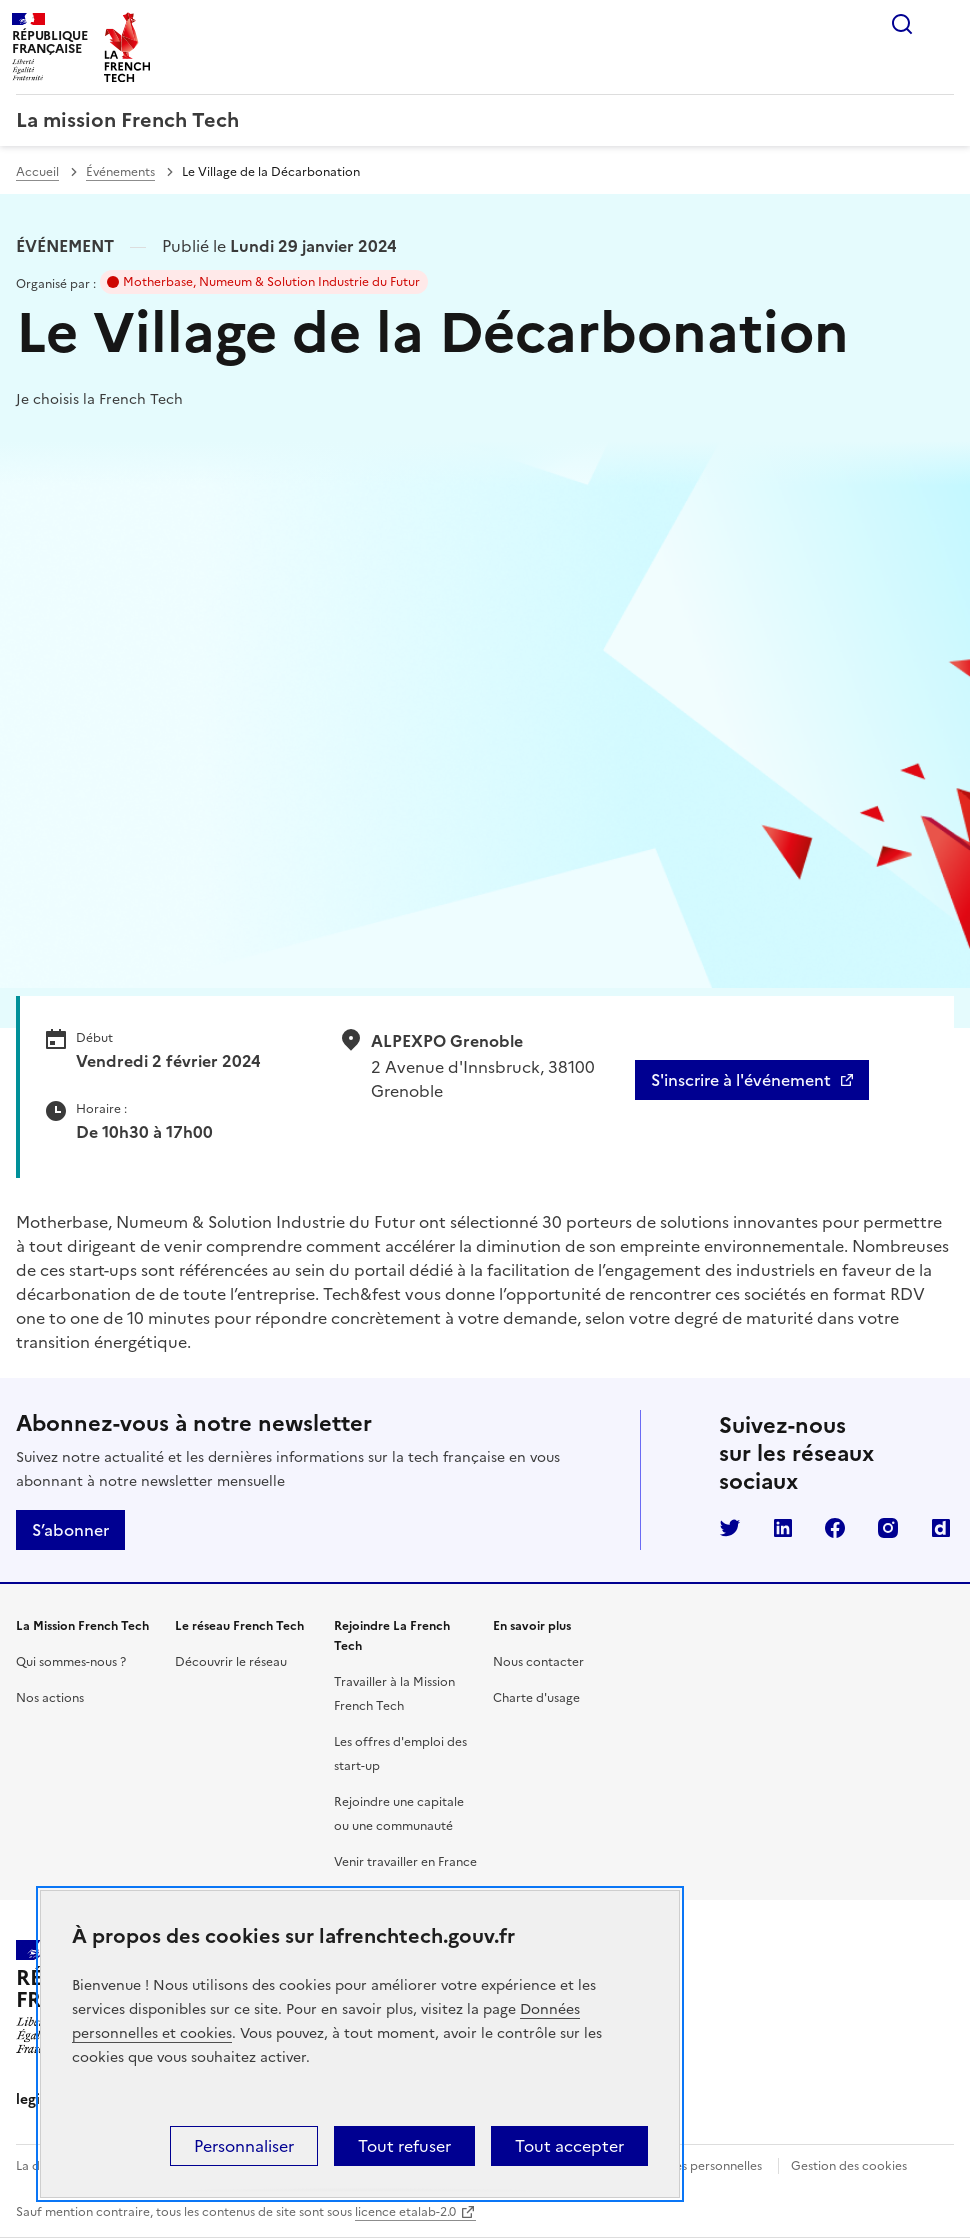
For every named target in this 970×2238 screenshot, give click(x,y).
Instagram (888, 1528)
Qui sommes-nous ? (71, 1662)
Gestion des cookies (849, 2166)
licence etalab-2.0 (405, 2212)
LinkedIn (783, 1528)
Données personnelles (699, 2166)
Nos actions (50, 1698)
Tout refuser (404, 2146)
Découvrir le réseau (231, 1662)
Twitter (730, 1528)
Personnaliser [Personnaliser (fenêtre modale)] (244, 2146)
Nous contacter (538, 1662)
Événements (120, 172)
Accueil (37, 172)
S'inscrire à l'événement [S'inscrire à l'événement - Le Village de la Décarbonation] (741, 1080)
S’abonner (70, 1530)
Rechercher (902, 24)
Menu (942, 24)
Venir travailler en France (405, 1862)
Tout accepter (569, 2146)
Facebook (835, 1528)
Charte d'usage (536, 1698)
